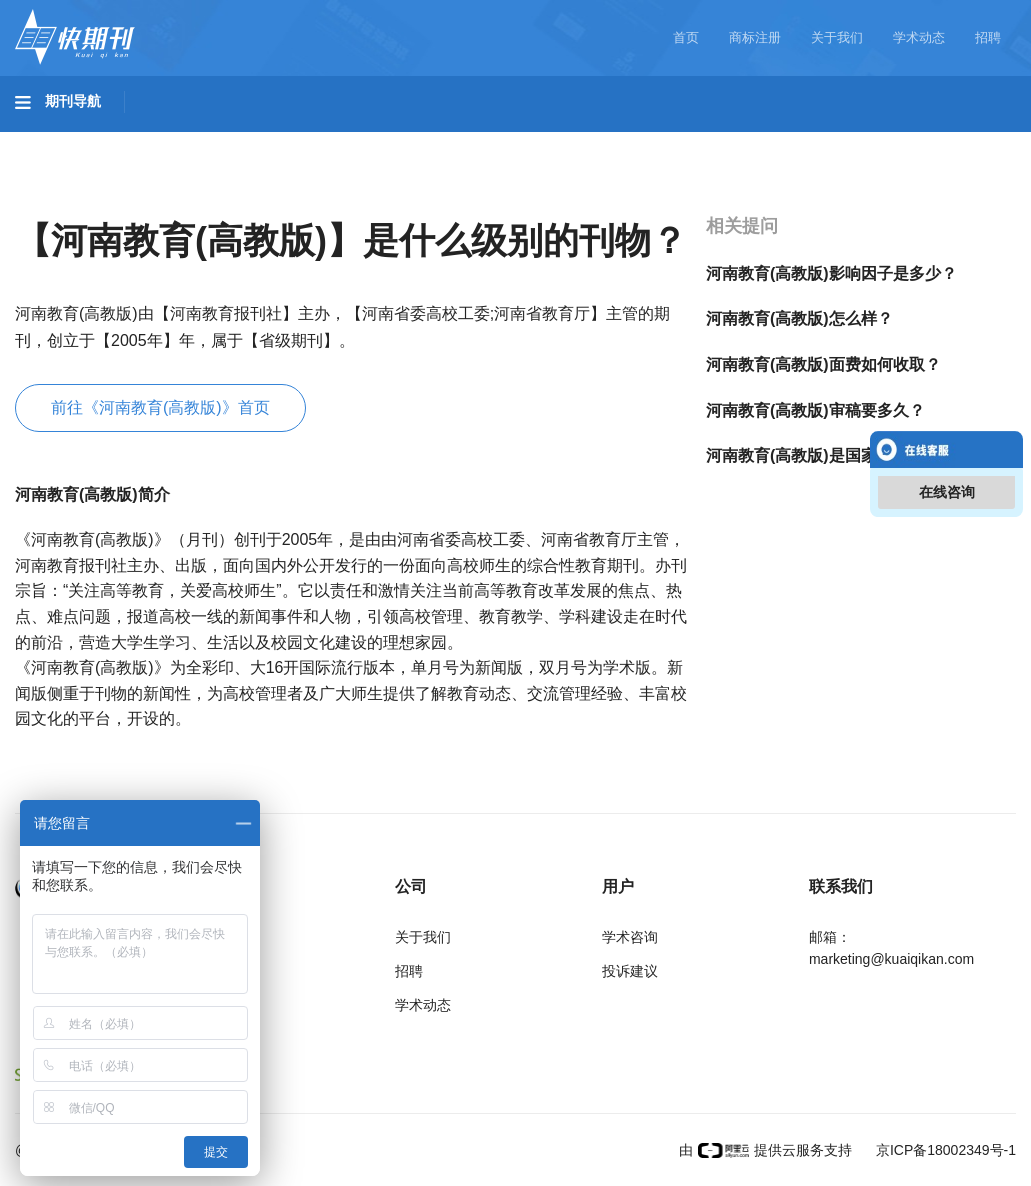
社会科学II (916, 141)
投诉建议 (630, 971)
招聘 (988, 37)
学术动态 (919, 37)
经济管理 (66, 197)
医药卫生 (486, 141)
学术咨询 (630, 937)
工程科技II (278, 141)
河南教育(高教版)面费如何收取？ (823, 364)
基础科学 (66, 141)
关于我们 (837, 37)
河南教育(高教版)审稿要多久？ (815, 410)
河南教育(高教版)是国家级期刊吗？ (831, 455)
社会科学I (808, 141)
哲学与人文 (697, 141)
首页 (686, 37)
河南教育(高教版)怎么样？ (799, 318)
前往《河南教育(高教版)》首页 (160, 407)
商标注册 (755, 37)
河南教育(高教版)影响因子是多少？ (831, 273)
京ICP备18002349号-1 (944, 1150)
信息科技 (588, 141)
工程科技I (170, 141)
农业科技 (384, 141)
